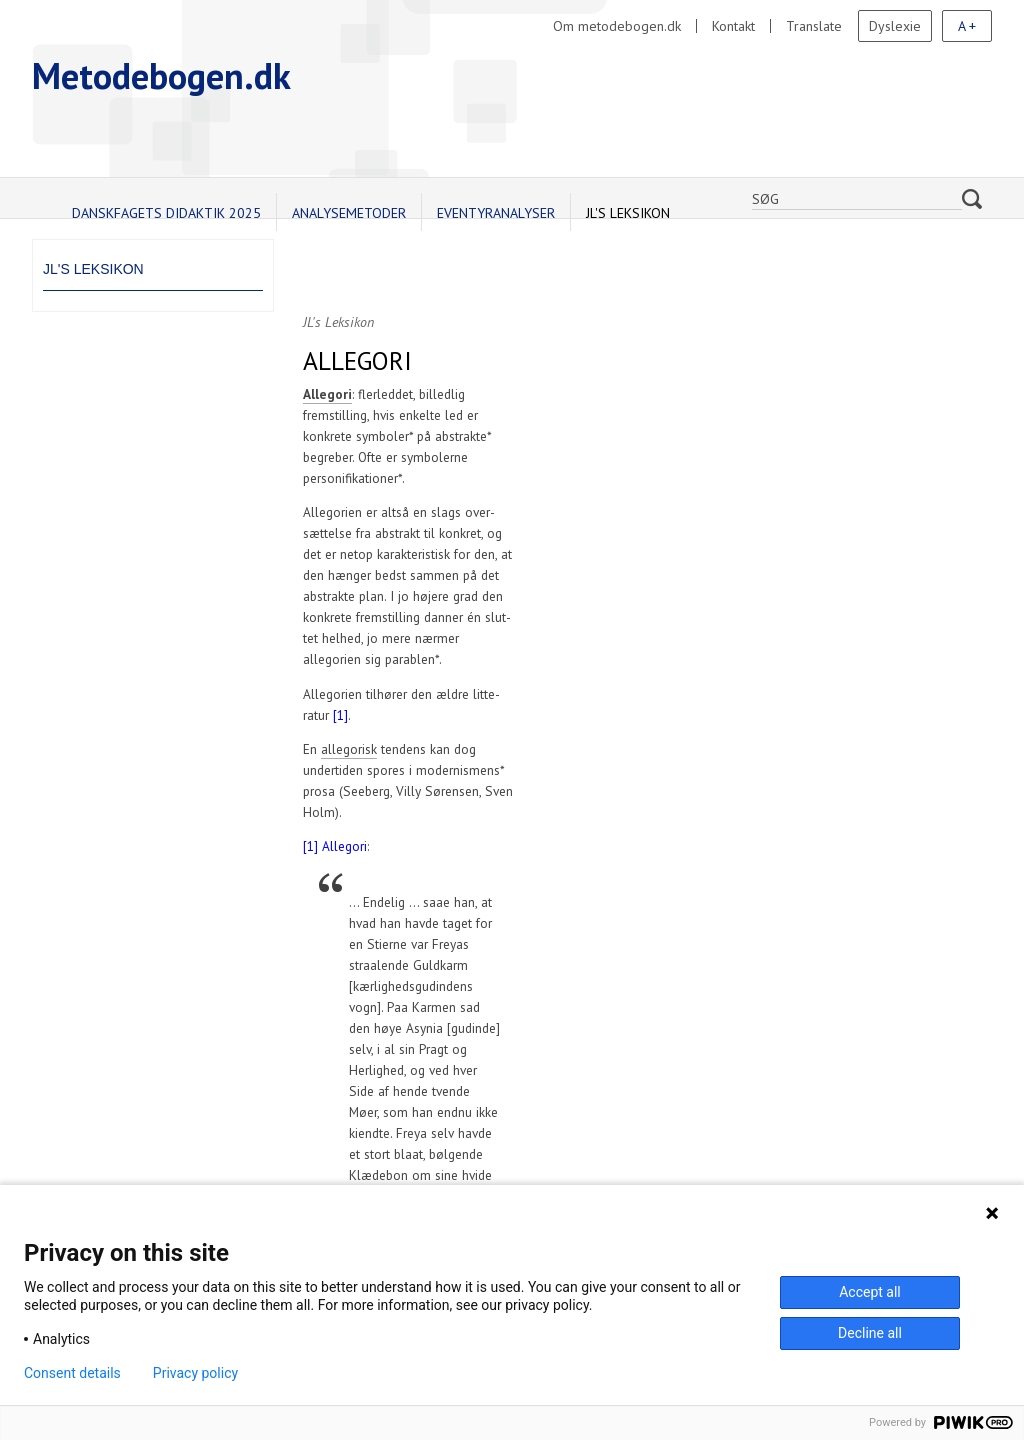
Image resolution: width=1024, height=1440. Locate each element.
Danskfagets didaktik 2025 (166, 213)
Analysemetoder (349, 213)
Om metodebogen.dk (617, 26)
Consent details (72, 1373)
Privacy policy (195, 1373)
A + (967, 26)
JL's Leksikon (628, 213)
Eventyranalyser (496, 213)
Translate (814, 26)
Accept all (870, 1292)
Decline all (870, 1333)
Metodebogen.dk (161, 75)
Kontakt (733, 26)
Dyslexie (895, 26)
